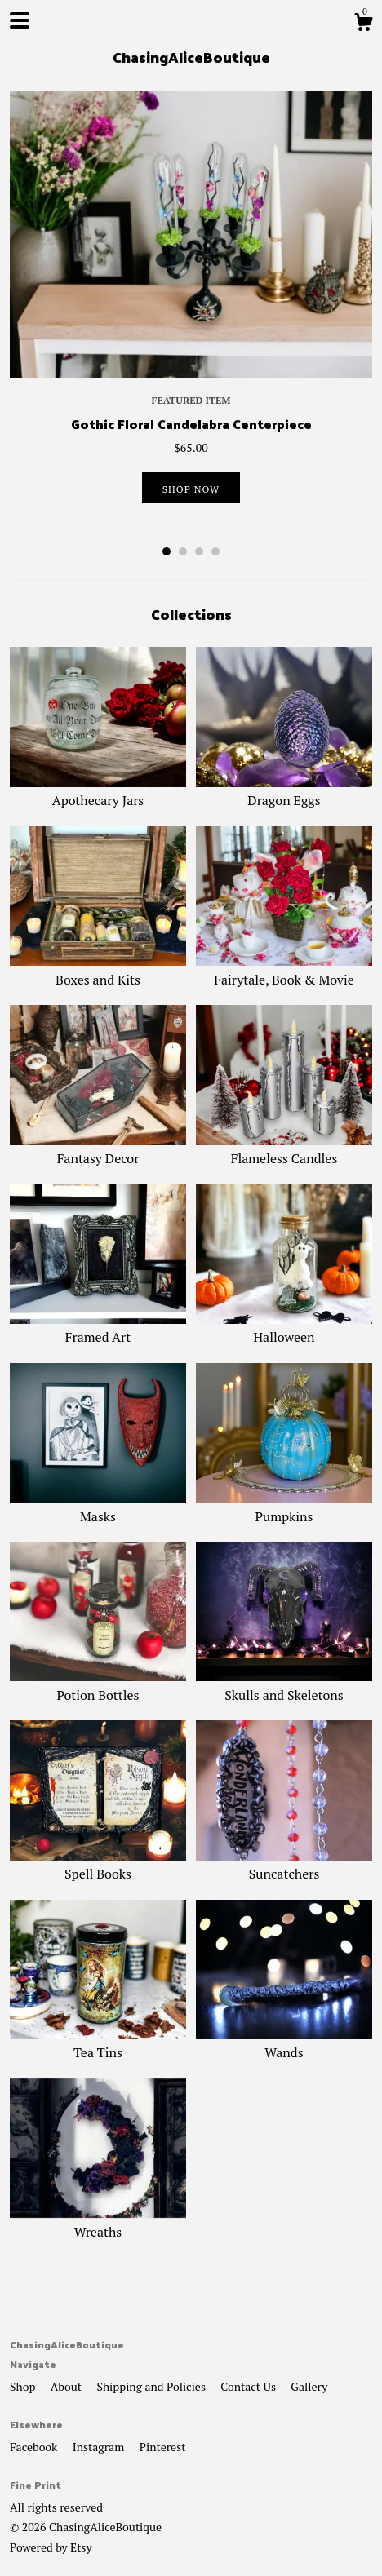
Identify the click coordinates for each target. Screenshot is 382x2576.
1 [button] (166, 551)
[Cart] (363, 24)
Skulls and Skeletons (284, 1685)
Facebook (35, 2446)
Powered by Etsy (50, 2547)
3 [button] (199, 551)
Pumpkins (284, 1507)
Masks (98, 1507)
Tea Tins (98, 2043)
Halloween (284, 1328)
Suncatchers (284, 1865)
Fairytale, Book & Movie (284, 970)
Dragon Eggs (284, 791)
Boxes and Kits (98, 970)
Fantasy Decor (98, 1149)
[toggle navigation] (19, 20)
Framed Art (98, 1328)
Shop (24, 2386)
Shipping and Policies (152, 2386)
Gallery (309, 2386)
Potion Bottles (98, 1685)
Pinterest (163, 2446)
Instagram (100, 2446)
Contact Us (249, 2386)
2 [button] (183, 551)
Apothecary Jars (98, 791)
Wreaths (98, 2222)
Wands (284, 2043)
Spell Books (98, 1865)
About (68, 2386)
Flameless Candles (284, 1149)
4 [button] (215, 551)
